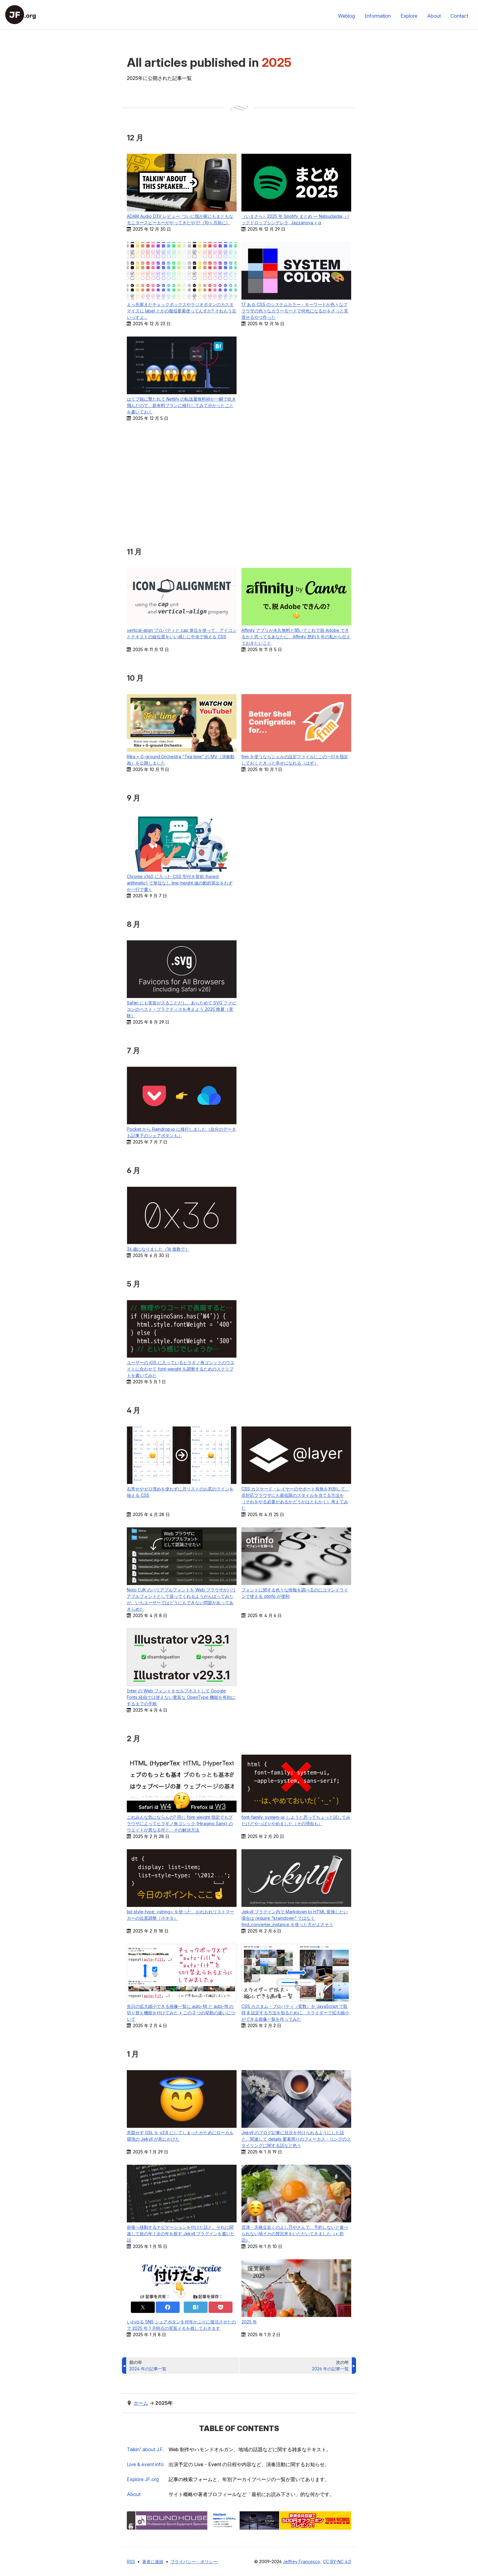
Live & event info (150, 2464)
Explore (409, 16)
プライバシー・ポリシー (193, 2561)
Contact (459, 16)
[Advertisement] (239, 483)
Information (378, 16)
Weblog (346, 16)
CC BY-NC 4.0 (337, 2561)
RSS (131, 2561)
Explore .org (148, 2479)
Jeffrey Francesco (301, 2561)
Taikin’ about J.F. (150, 2449)
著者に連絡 (152, 2561)
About (434, 16)
